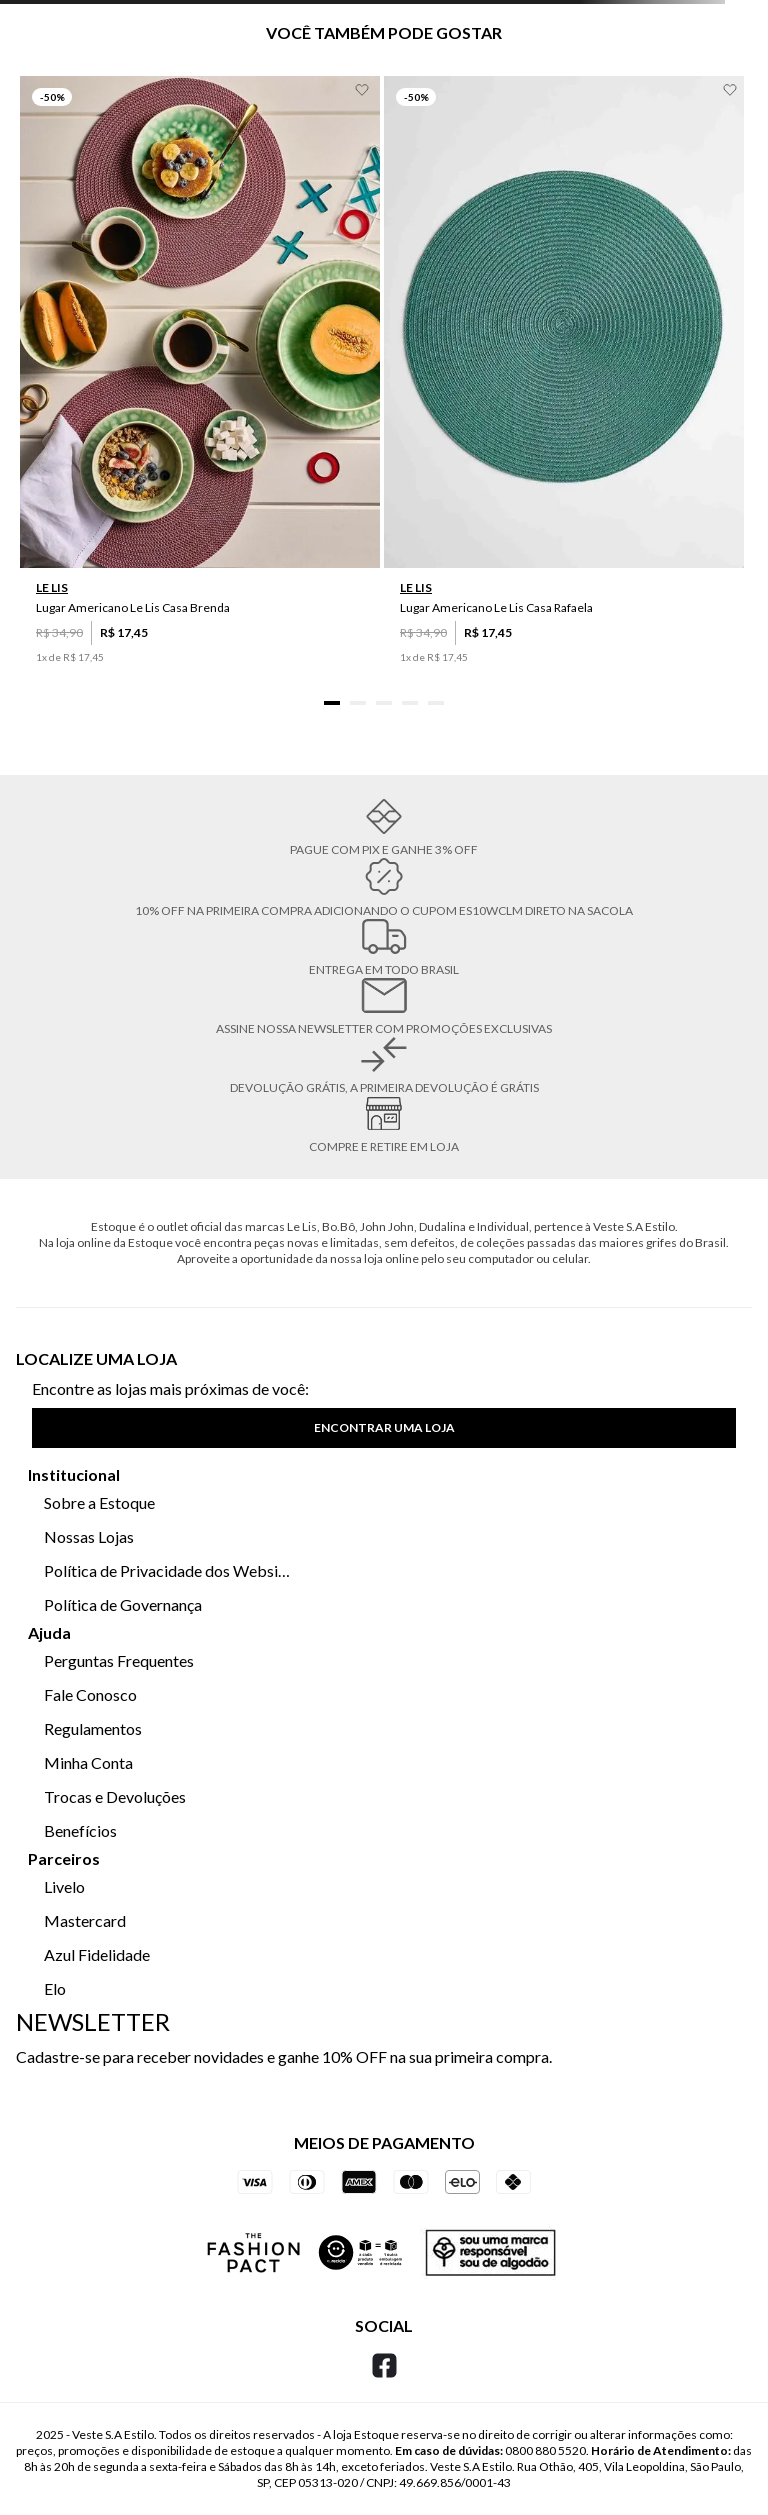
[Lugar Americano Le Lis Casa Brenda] (200, 390)
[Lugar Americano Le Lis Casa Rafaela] (564, 390)
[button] (332, 703)
